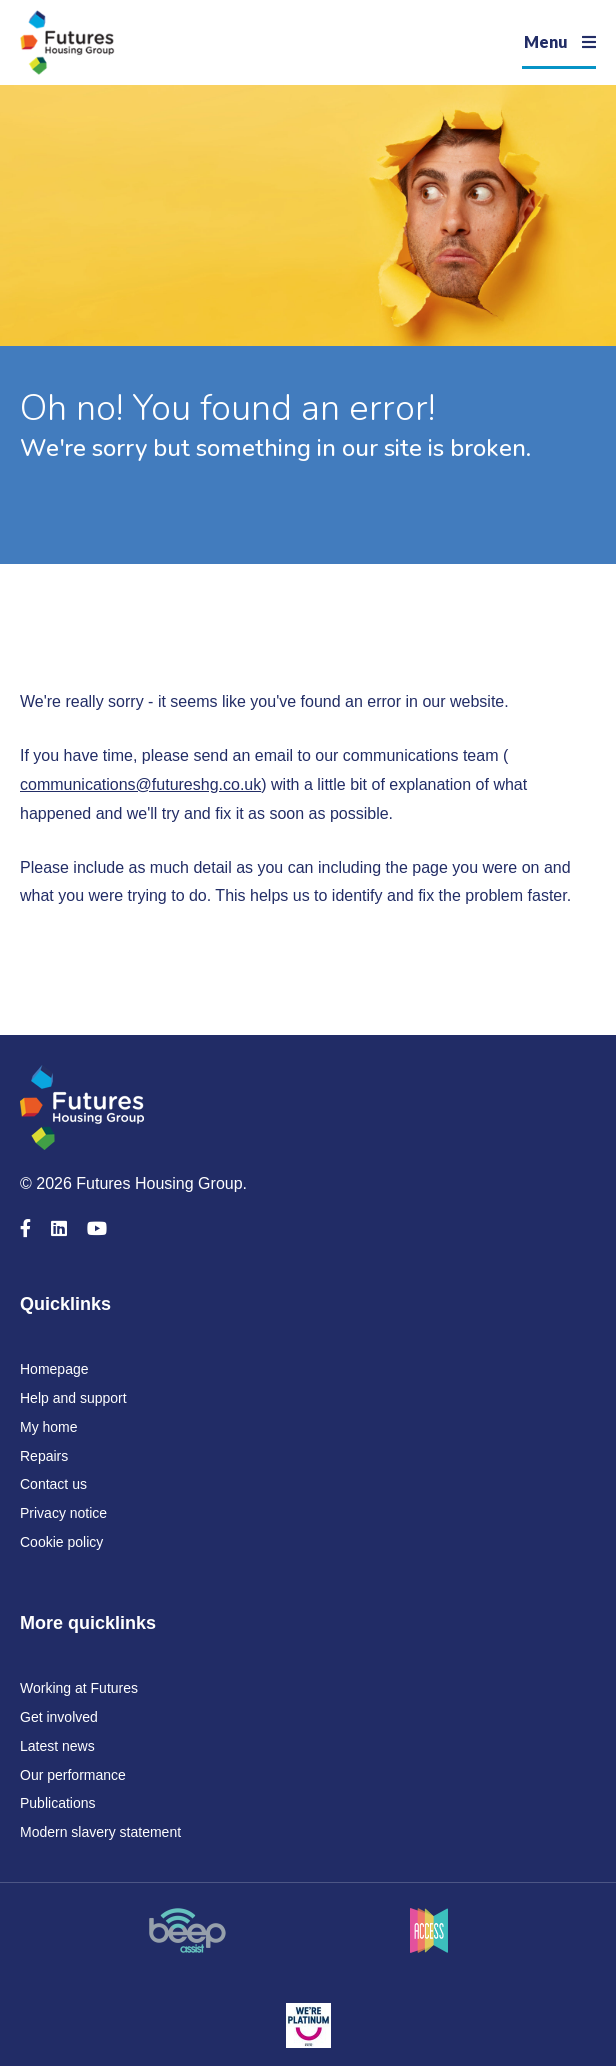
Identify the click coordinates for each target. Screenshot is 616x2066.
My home (49, 1427)
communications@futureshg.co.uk (140, 784)
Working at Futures (79, 1688)
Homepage (54, 1369)
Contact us (53, 1484)
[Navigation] (559, 42)
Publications (58, 1803)
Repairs (44, 1456)
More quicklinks (88, 1623)
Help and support (73, 1398)
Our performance (73, 1775)
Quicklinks (65, 1304)
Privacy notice (63, 1513)
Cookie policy (61, 1542)
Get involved (59, 1717)
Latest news (57, 1746)
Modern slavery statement (100, 1832)
